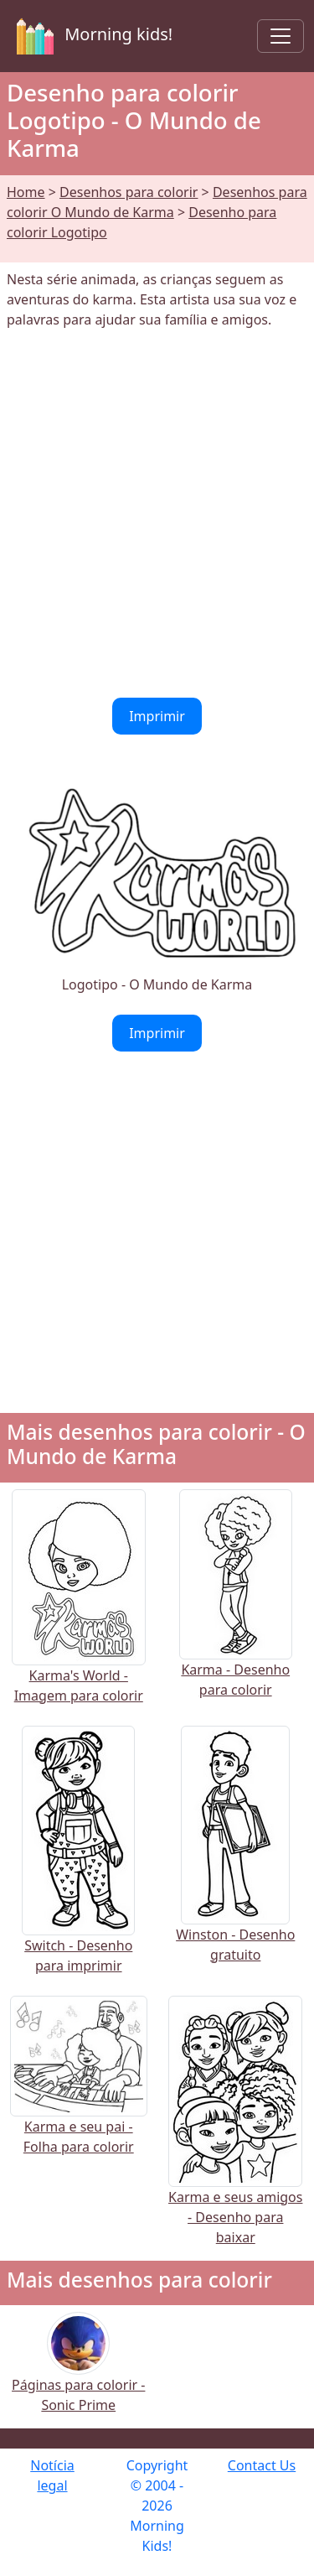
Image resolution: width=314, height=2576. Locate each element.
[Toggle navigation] (280, 36)
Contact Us (262, 2465)
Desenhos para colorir (128, 192)
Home (26, 192)
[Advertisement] (157, 513)
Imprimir (157, 716)
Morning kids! (91, 36)
